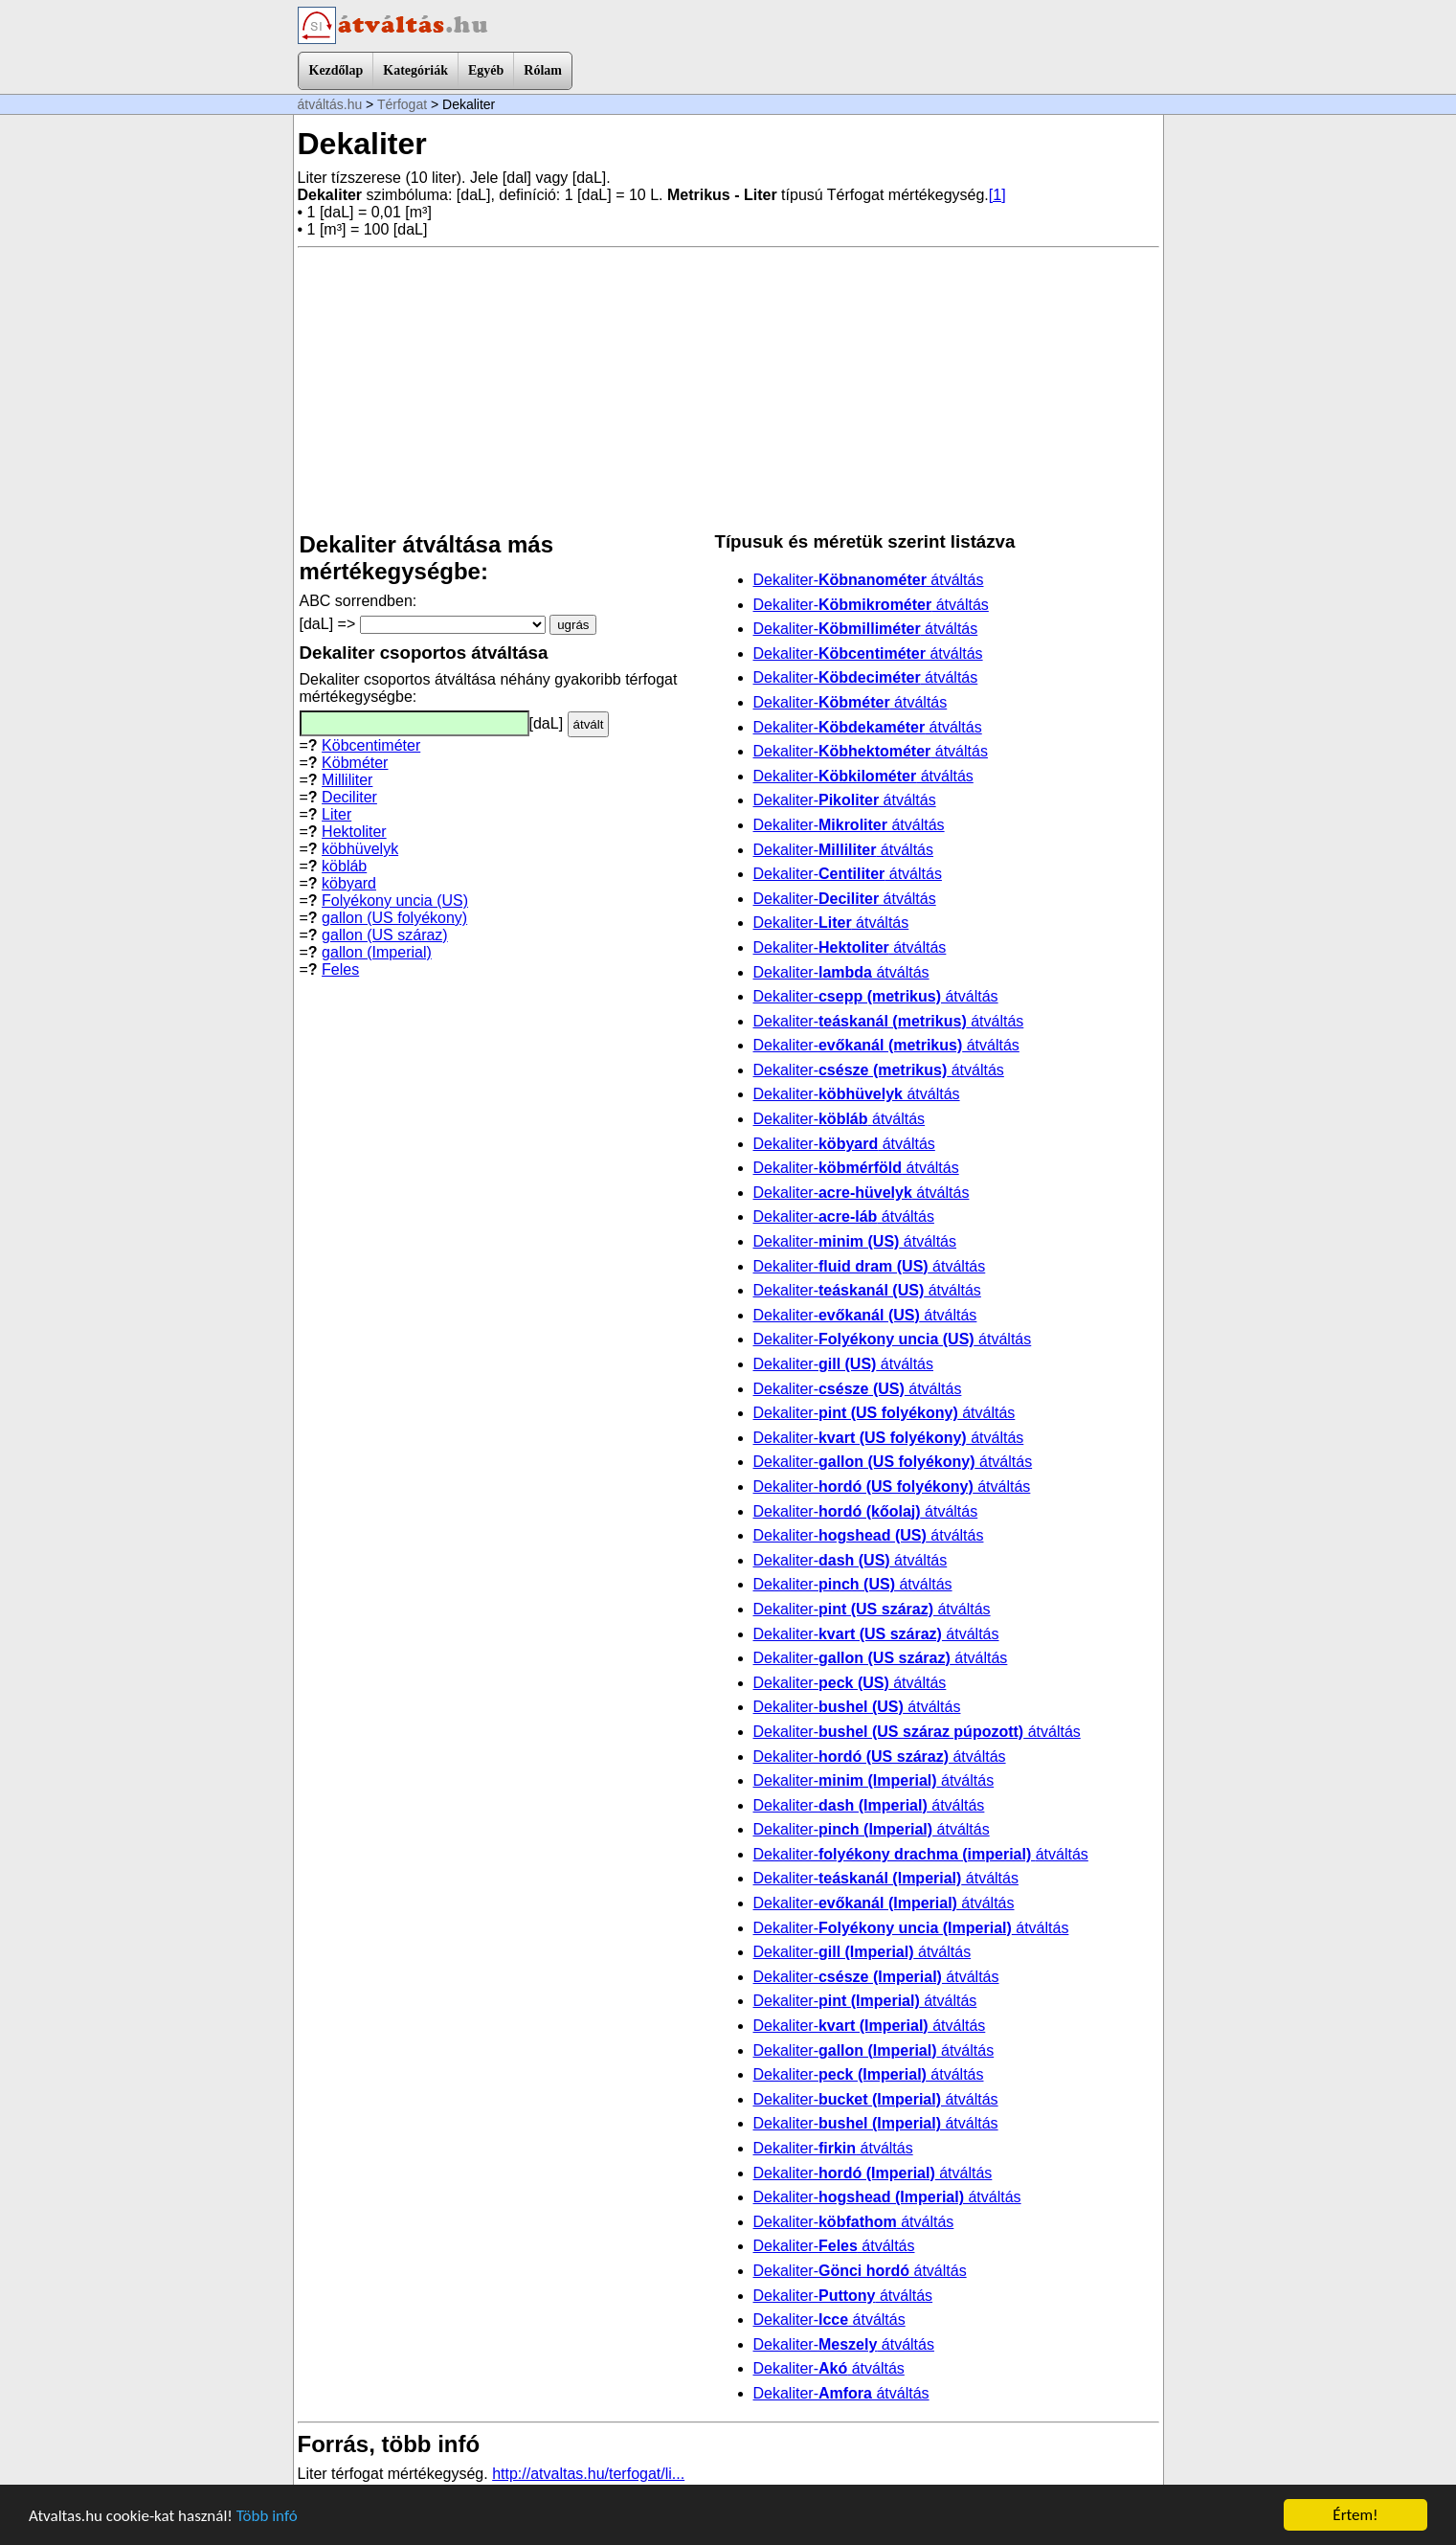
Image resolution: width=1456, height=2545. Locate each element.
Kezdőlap (336, 70)
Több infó (267, 2516)
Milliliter (347, 780)
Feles (340, 969)
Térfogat (402, 104)
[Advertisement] (728, 390)
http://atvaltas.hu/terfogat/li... (588, 2474)
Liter (336, 814)
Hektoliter (354, 831)
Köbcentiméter (371, 745)
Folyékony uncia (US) (395, 900)
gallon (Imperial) (377, 952)
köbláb (344, 866)
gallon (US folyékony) (394, 918)
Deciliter (349, 797)
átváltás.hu (330, 104)
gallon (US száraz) (385, 935)
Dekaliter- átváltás (868, 580)
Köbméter (355, 762)
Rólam (543, 70)
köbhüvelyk (360, 849)
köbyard (349, 883)
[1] (997, 195)
